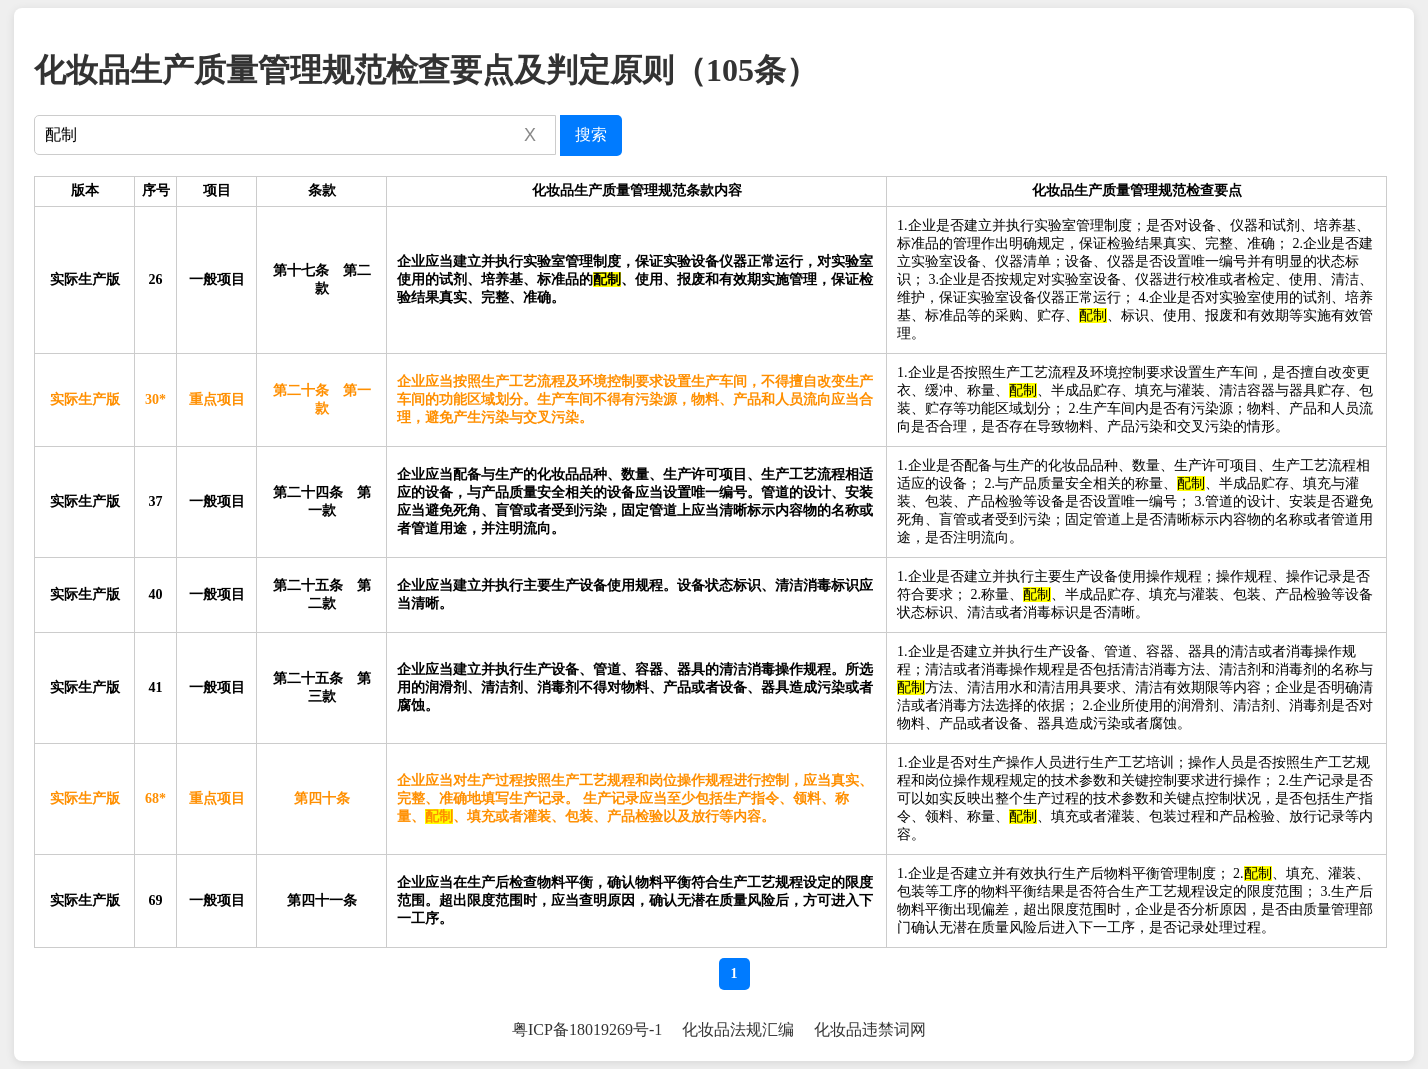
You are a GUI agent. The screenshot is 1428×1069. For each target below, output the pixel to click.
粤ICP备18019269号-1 (587, 1029)
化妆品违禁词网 (870, 1029)
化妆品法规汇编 (738, 1029)
